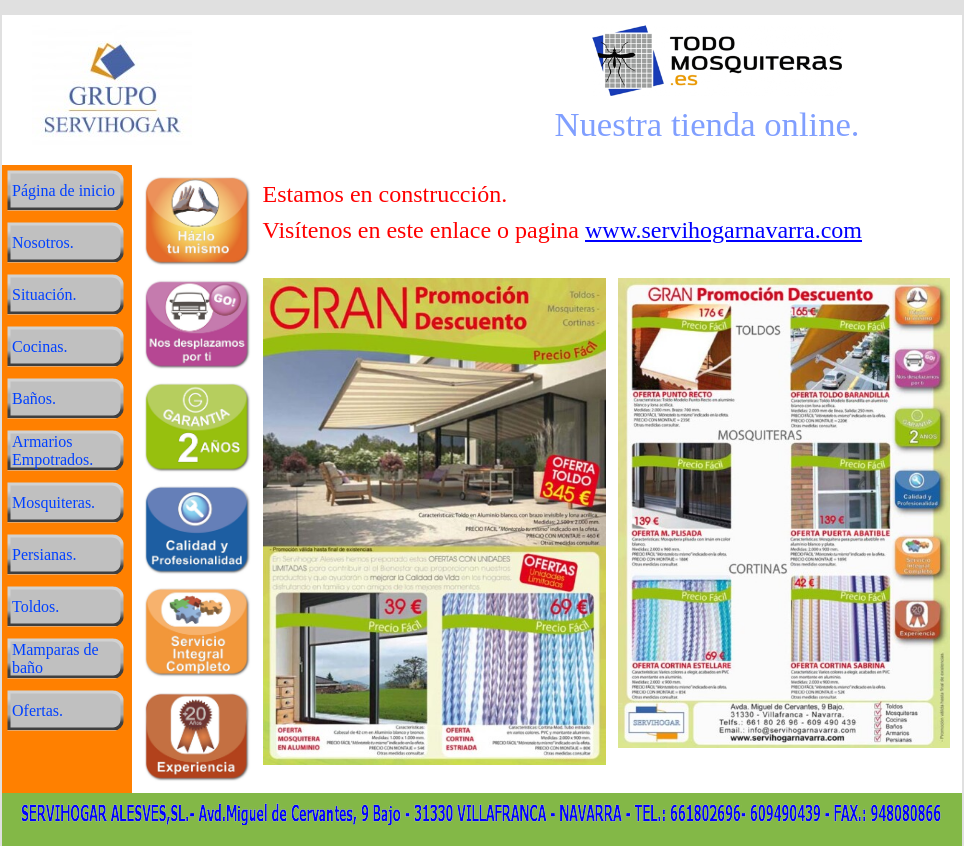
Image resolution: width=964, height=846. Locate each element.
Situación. (44, 294)
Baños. (34, 398)
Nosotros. (43, 242)
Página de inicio (63, 190)
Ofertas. (37, 710)
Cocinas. (40, 346)
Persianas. (44, 554)
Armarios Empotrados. (52, 450)
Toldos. (35, 606)
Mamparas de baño (55, 658)
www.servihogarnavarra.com (723, 230)
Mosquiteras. (53, 502)
